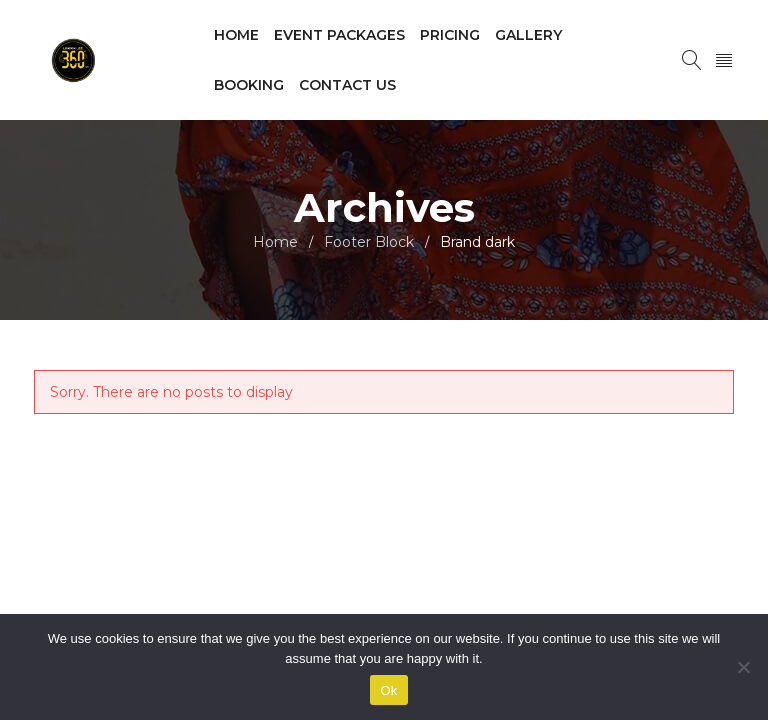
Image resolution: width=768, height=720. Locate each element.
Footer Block (369, 242)
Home (275, 242)
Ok (388, 690)
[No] (743, 667)
